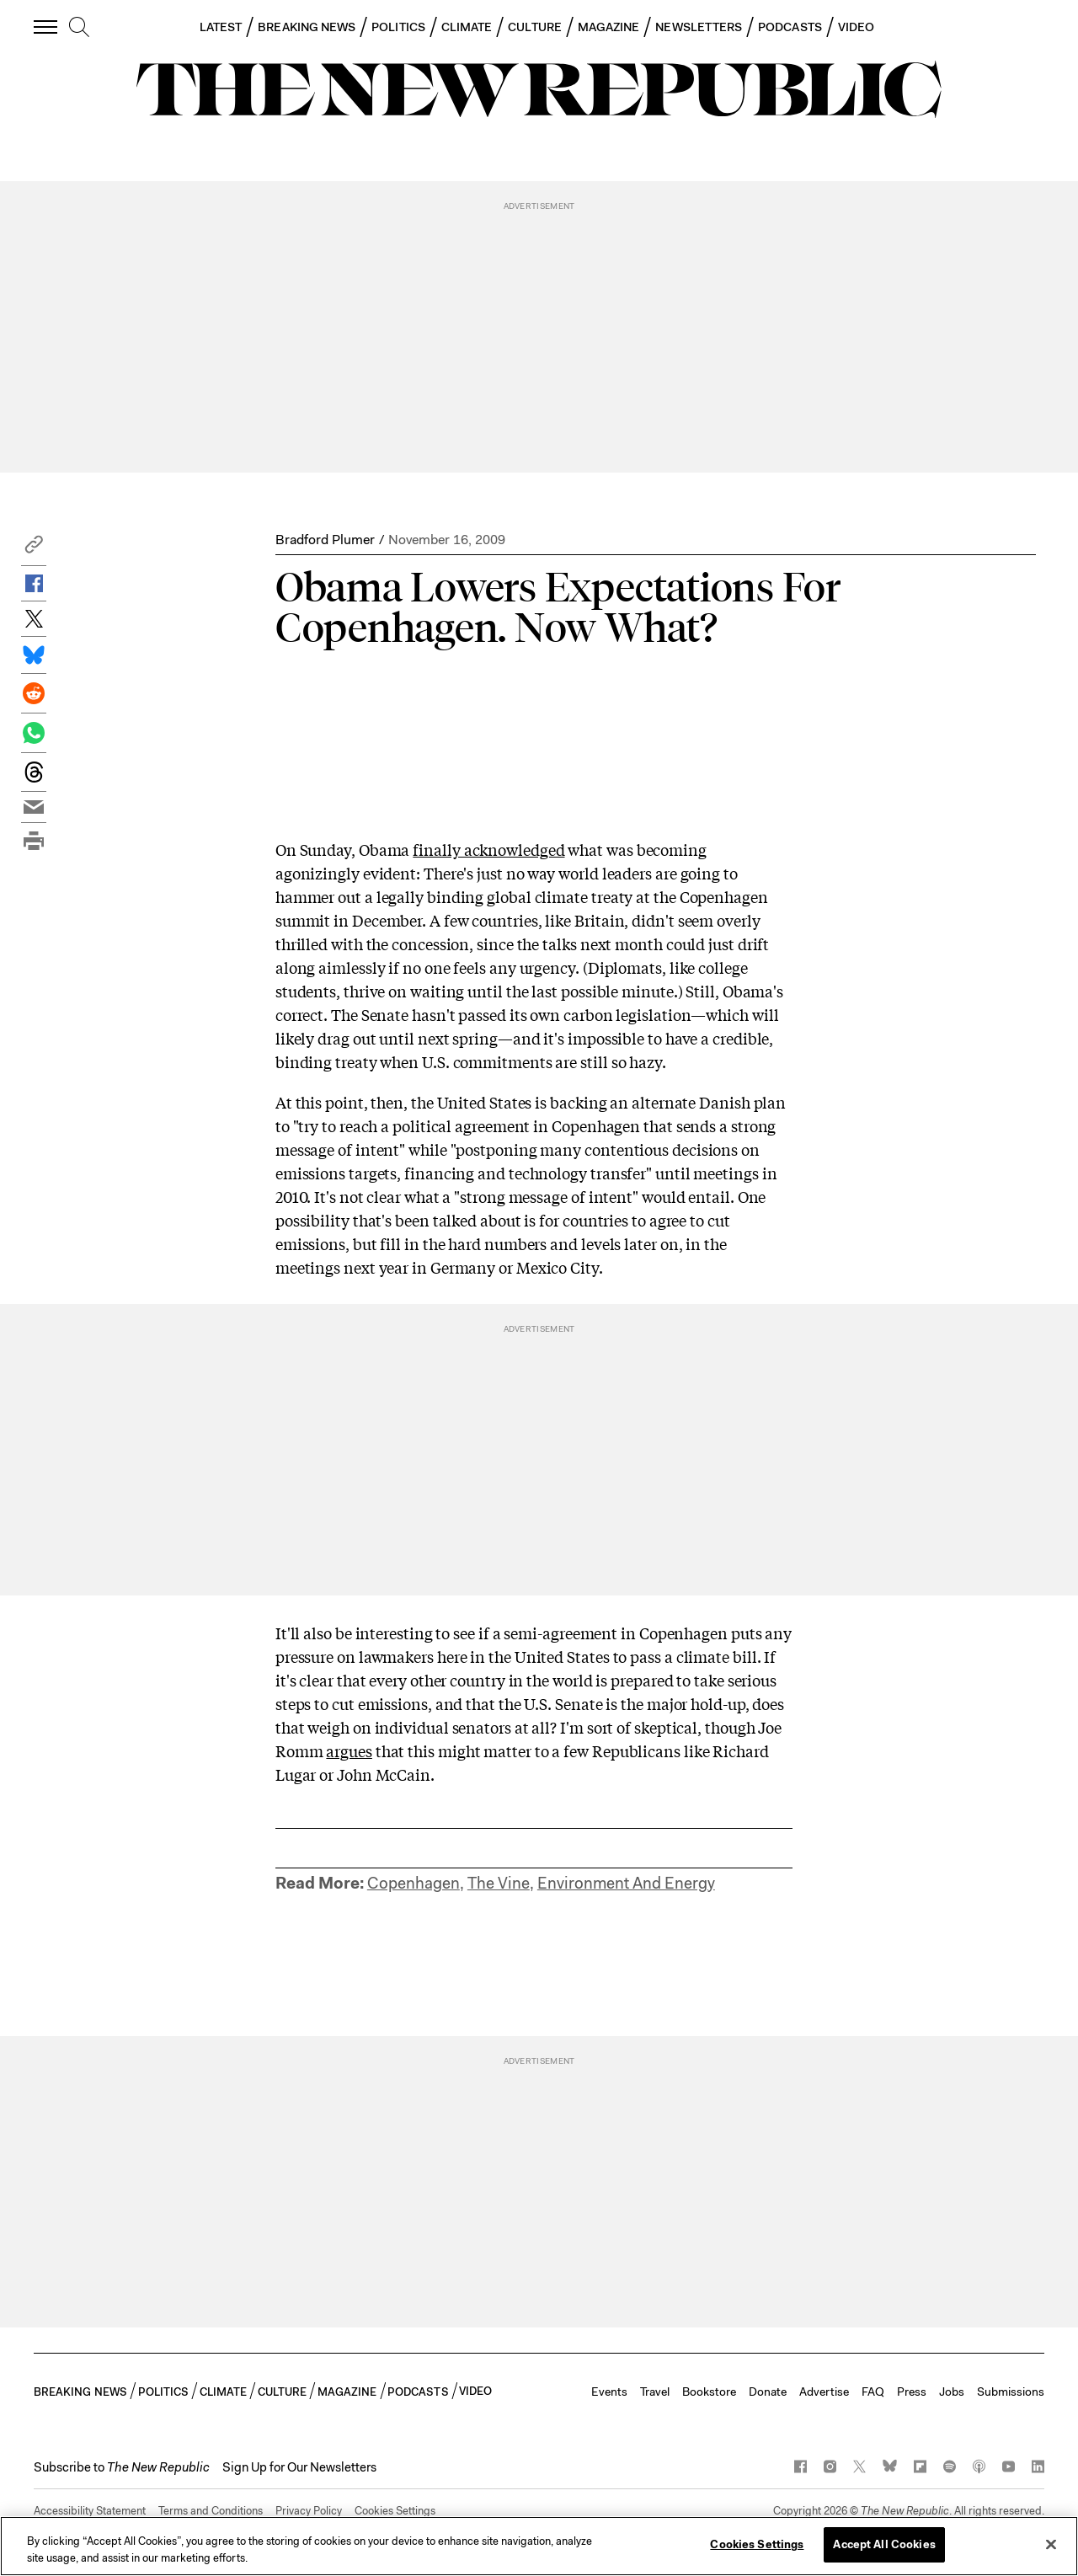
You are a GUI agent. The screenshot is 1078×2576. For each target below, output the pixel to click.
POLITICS (398, 27)
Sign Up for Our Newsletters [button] (299, 2467)
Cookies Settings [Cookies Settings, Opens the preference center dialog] (756, 2544)
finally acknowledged (488, 849)
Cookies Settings (395, 2511)
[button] (33, 549)
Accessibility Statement (90, 2511)
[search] (79, 27)
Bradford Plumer (325, 539)
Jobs (951, 2391)
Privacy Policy (308, 2511)
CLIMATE (467, 27)
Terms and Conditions (210, 2511)
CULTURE (535, 27)
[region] (539, 2546)
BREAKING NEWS (306, 27)
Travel (655, 2391)
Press (911, 2391)
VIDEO (856, 27)
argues (348, 1750)
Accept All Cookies (884, 2544)
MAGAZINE (609, 27)
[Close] (1051, 2544)
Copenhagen (413, 1883)
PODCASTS (790, 27)
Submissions (1010, 2391)
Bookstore (709, 2391)
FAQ (873, 2391)
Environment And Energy (626, 1883)
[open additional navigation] (46, 26)
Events (609, 2391)
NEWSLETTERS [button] (698, 27)
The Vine (498, 1883)
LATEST (221, 27)
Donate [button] (768, 2391)
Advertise (824, 2391)
